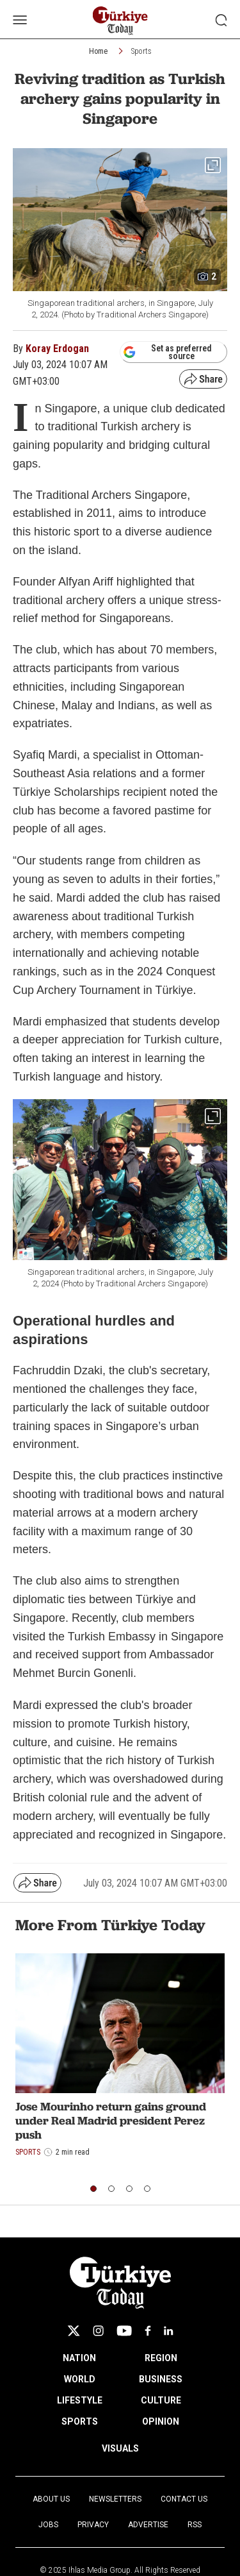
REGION (161, 2358)
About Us (51, 2499)
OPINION (160, 2421)
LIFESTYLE (79, 2400)
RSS (195, 2524)
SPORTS (79, 2421)
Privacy (93, 2524)
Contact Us (184, 2499)
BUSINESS (160, 2379)
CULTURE (161, 2400)
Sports (141, 51)
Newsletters (115, 2499)
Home (98, 51)
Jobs (48, 2524)
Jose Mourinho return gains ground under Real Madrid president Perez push (110, 2120)
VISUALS (120, 2448)
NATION (79, 2358)
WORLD (79, 2379)
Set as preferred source (167, 352)
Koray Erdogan (57, 348)
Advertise (148, 2524)
